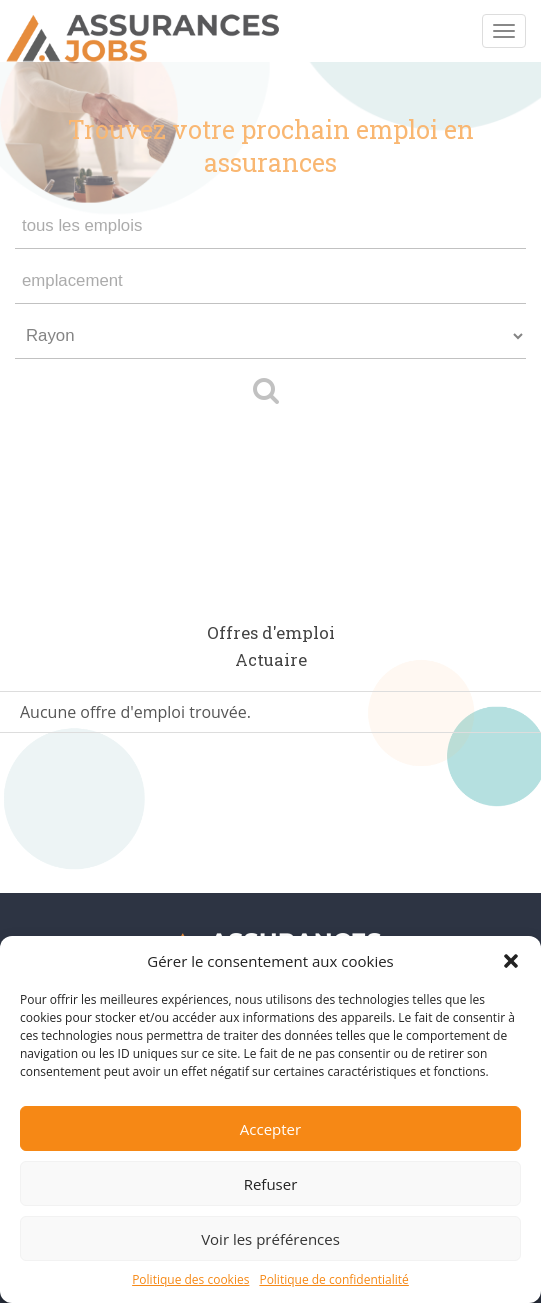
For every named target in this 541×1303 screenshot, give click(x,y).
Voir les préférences (270, 1239)
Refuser (271, 1184)
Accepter (270, 1129)
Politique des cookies (190, 1279)
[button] (511, 961)
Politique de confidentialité (333, 1279)
